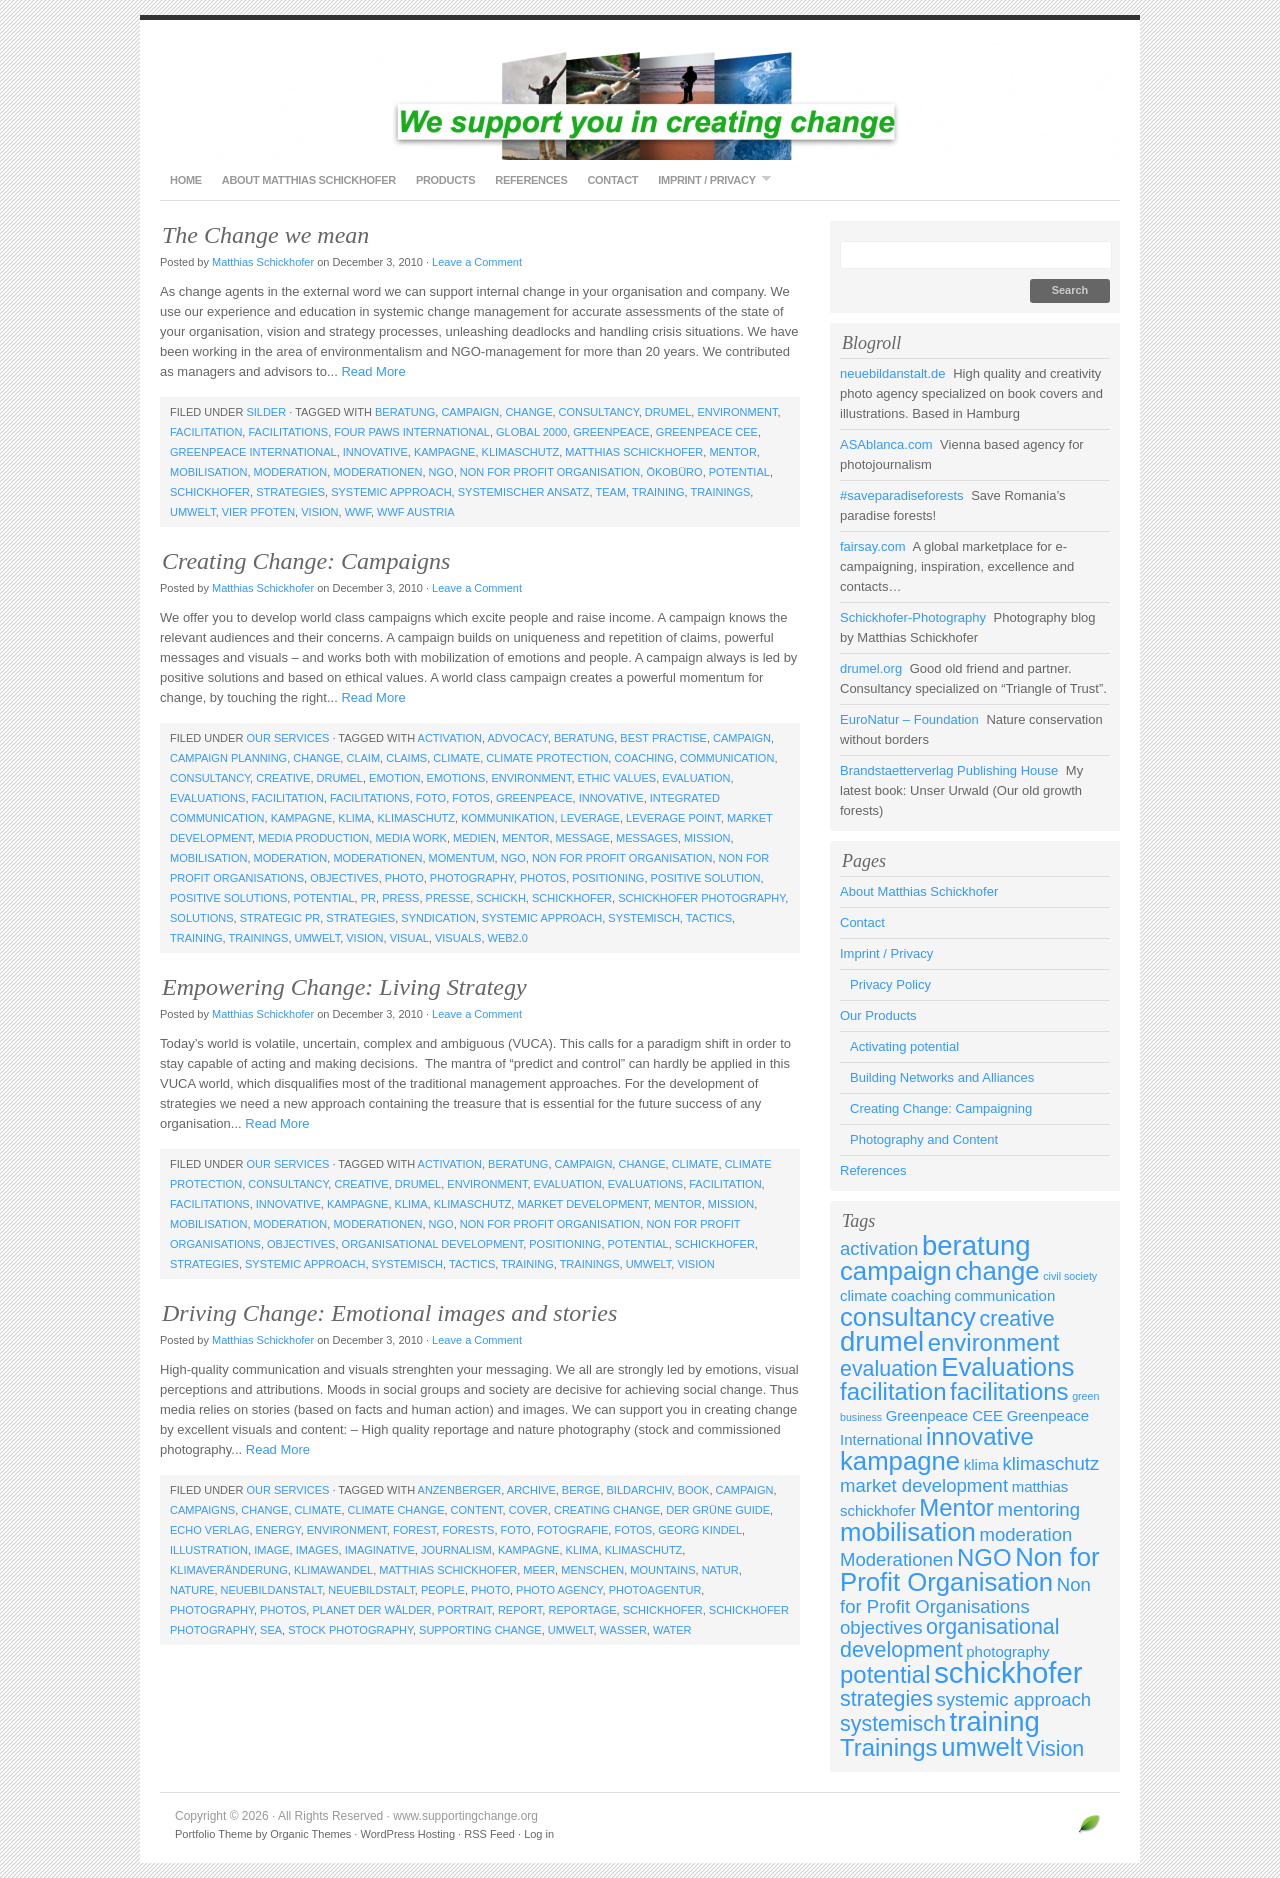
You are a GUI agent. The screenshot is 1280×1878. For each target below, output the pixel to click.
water (672, 1630)
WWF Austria (416, 512)
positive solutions (228, 898)
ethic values (617, 778)
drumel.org (871, 668)
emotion (394, 778)
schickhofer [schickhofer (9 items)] (1008, 1672)
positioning (608, 878)
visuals (458, 938)
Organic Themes (310, 1834)
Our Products (878, 1015)
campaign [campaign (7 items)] (896, 1271)
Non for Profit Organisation (550, 472)
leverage (590, 818)
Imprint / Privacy (709, 179)
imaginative (380, 1550)
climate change (396, 1510)
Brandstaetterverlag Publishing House (949, 770)
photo (404, 878)
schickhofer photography (701, 898)
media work (411, 838)
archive (531, 1490)
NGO (441, 472)
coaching (643, 758)
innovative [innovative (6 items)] (980, 1436)
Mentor (732, 452)
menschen (592, 1570)
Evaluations (207, 798)
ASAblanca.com (886, 444)
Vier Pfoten (258, 512)
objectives (344, 878)
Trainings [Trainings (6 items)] (889, 1747)
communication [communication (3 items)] (1005, 1295)
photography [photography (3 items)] (1007, 1651)
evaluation (696, 778)
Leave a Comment (477, 262)
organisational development (433, 1244)
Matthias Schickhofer (263, 262)
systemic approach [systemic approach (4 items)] (1014, 1699)
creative (283, 778)
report (520, 1610)
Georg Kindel (700, 1530)
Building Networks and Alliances (942, 1077)
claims (406, 758)
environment (737, 412)
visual (409, 938)
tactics (709, 918)
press (400, 898)
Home (186, 180)
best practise (663, 738)
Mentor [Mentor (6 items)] (956, 1507)
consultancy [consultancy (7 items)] (908, 1317)
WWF (358, 512)
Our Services (287, 738)
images (317, 1550)
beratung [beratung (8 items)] (976, 1245)
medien (474, 838)
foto (431, 798)
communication (727, 758)
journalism (456, 1550)
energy (278, 1530)
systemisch (644, 918)
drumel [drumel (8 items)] (882, 1341)
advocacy (517, 738)
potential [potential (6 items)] (885, 1674)
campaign (470, 412)
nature (192, 1590)
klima (354, 818)
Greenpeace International (253, 452)
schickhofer (210, 492)
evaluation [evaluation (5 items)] (889, 1369)
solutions (202, 918)
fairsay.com (873, 546)
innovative (375, 452)
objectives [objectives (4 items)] (881, 1627)
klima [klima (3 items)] (981, 1464)
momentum (462, 858)
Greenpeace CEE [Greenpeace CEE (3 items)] (944, 1415)
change (528, 412)
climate (456, 758)
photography (472, 878)
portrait (465, 1610)
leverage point (673, 818)
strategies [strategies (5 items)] (886, 1699)
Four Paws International (412, 432)
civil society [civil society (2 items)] (1070, 1276)
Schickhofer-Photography (913, 617)
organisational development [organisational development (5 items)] (950, 1638)
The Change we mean (265, 235)
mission (707, 838)
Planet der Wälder (371, 1610)
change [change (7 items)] (997, 1271)
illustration (209, 1550)
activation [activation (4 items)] (879, 1248)
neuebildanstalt (272, 1590)
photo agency (559, 1590)
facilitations (288, 432)
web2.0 (508, 938)
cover (528, 1510)
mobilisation (208, 472)
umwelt (193, 512)
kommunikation (507, 818)
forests (468, 1530)
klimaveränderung (229, 1570)
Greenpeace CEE (707, 432)
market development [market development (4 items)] (924, 1485)
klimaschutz (521, 452)
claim (363, 758)
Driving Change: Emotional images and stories (389, 1313)
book (694, 1490)
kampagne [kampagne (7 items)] (900, 1461)
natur (720, 1570)
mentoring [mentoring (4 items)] (1038, 1509)
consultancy (599, 412)
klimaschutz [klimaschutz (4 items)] (1050, 1463)
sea (271, 1630)
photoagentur (655, 1590)
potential (739, 472)
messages (647, 838)
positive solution (706, 878)
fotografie (572, 1530)
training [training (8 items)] (995, 1721)
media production (313, 838)
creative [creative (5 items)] (1017, 1319)
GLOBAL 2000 (531, 432)
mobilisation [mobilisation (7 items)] (908, 1532)
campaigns (202, 1510)
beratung (405, 412)
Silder (266, 412)
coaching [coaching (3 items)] (921, 1295)
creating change (607, 1510)
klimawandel (333, 1570)
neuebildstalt (371, 1590)
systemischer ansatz (524, 492)
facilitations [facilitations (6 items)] (1009, 1391)
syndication (438, 918)
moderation (291, 472)
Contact (612, 180)
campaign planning (228, 758)
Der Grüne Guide (718, 1510)
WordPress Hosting (407, 1834)
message (583, 838)
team (610, 492)
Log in (539, 1834)
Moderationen (377, 472)
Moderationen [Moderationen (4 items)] (896, 1559)
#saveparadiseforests (902, 495)
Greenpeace (611, 432)
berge (581, 1490)
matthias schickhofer (634, 452)
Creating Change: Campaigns (306, 561)
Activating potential (904, 1046)
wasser (623, 1630)
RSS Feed (489, 1834)
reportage (582, 1610)
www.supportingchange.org (640, 100)
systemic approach (391, 492)
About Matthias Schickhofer (309, 180)
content (477, 1510)
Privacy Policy (890, 984)
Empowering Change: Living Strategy (344, 987)
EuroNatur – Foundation (909, 719)
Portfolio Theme (213, 1834)
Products (445, 180)
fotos (471, 798)
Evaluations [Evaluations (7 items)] (1007, 1367)
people (443, 1590)
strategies (290, 492)
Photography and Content (924, 1139)
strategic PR (280, 918)
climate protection (547, 758)
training (658, 492)
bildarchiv (639, 1490)
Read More (373, 371)
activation (450, 738)
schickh (501, 898)
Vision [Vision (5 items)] (1055, 1749)
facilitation (206, 432)
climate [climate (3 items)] (863, 1295)
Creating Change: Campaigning (941, 1108)
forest (414, 1530)
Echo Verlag (209, 1530)
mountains (662, 1570)
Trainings (720, 492)
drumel (668, 412)
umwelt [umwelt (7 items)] (982, 1747)
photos (543, 878)
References (531, 180)
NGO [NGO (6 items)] (984, 1557)
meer (539, 1570)
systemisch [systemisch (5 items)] (893, 1724)
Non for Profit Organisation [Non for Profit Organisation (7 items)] (970, 1569)
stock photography (350, 1630)
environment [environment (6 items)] (994, 1342)
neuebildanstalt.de (893, 373)
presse (448, 898)
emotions (456, 778)
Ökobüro (674, 472)
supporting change (480, 1630)
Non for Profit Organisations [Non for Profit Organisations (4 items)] (965, 1595)
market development (582, 1204)
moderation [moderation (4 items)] (1026, 1534)
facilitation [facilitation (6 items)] (893, 1391)
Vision (319, 512)
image (271, 1550)
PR (368, 898)
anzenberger (460, 1490)
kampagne (445, 452)
